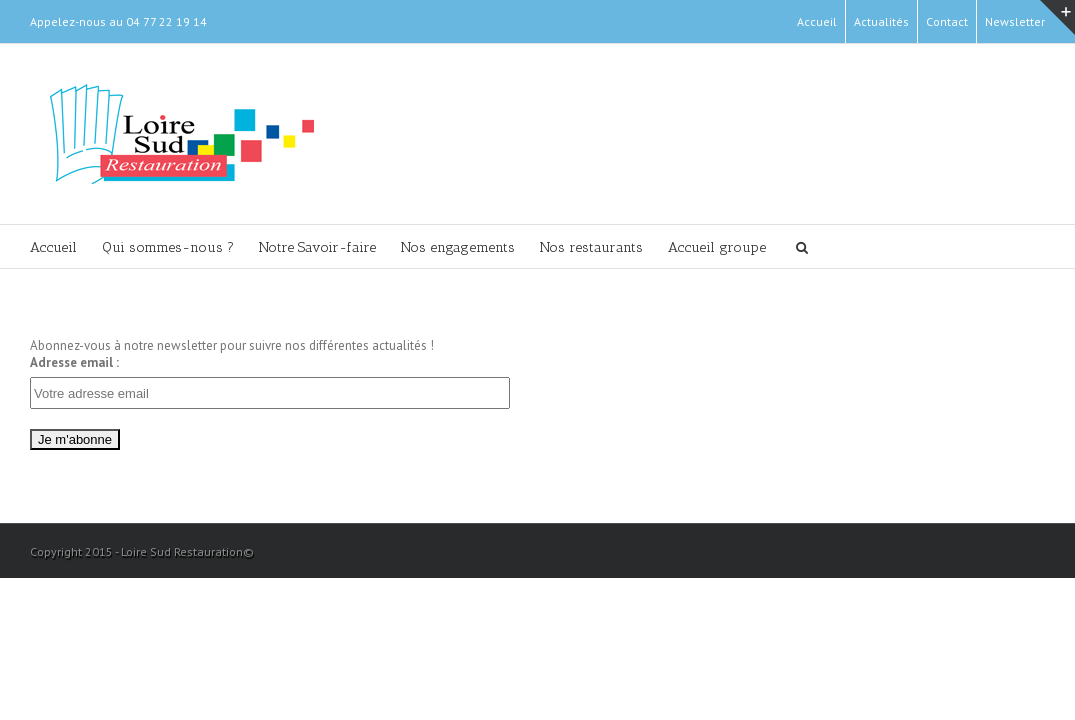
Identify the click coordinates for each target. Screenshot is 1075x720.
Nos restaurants (671, 248)
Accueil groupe (817, 248)
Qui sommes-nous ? (188, 248)
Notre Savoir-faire (357, 248)
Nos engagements (518, 248)
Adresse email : (74, 363)
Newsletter (1015, 21)
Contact (947, 21)
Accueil (817, 21)
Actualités (881, 21)
